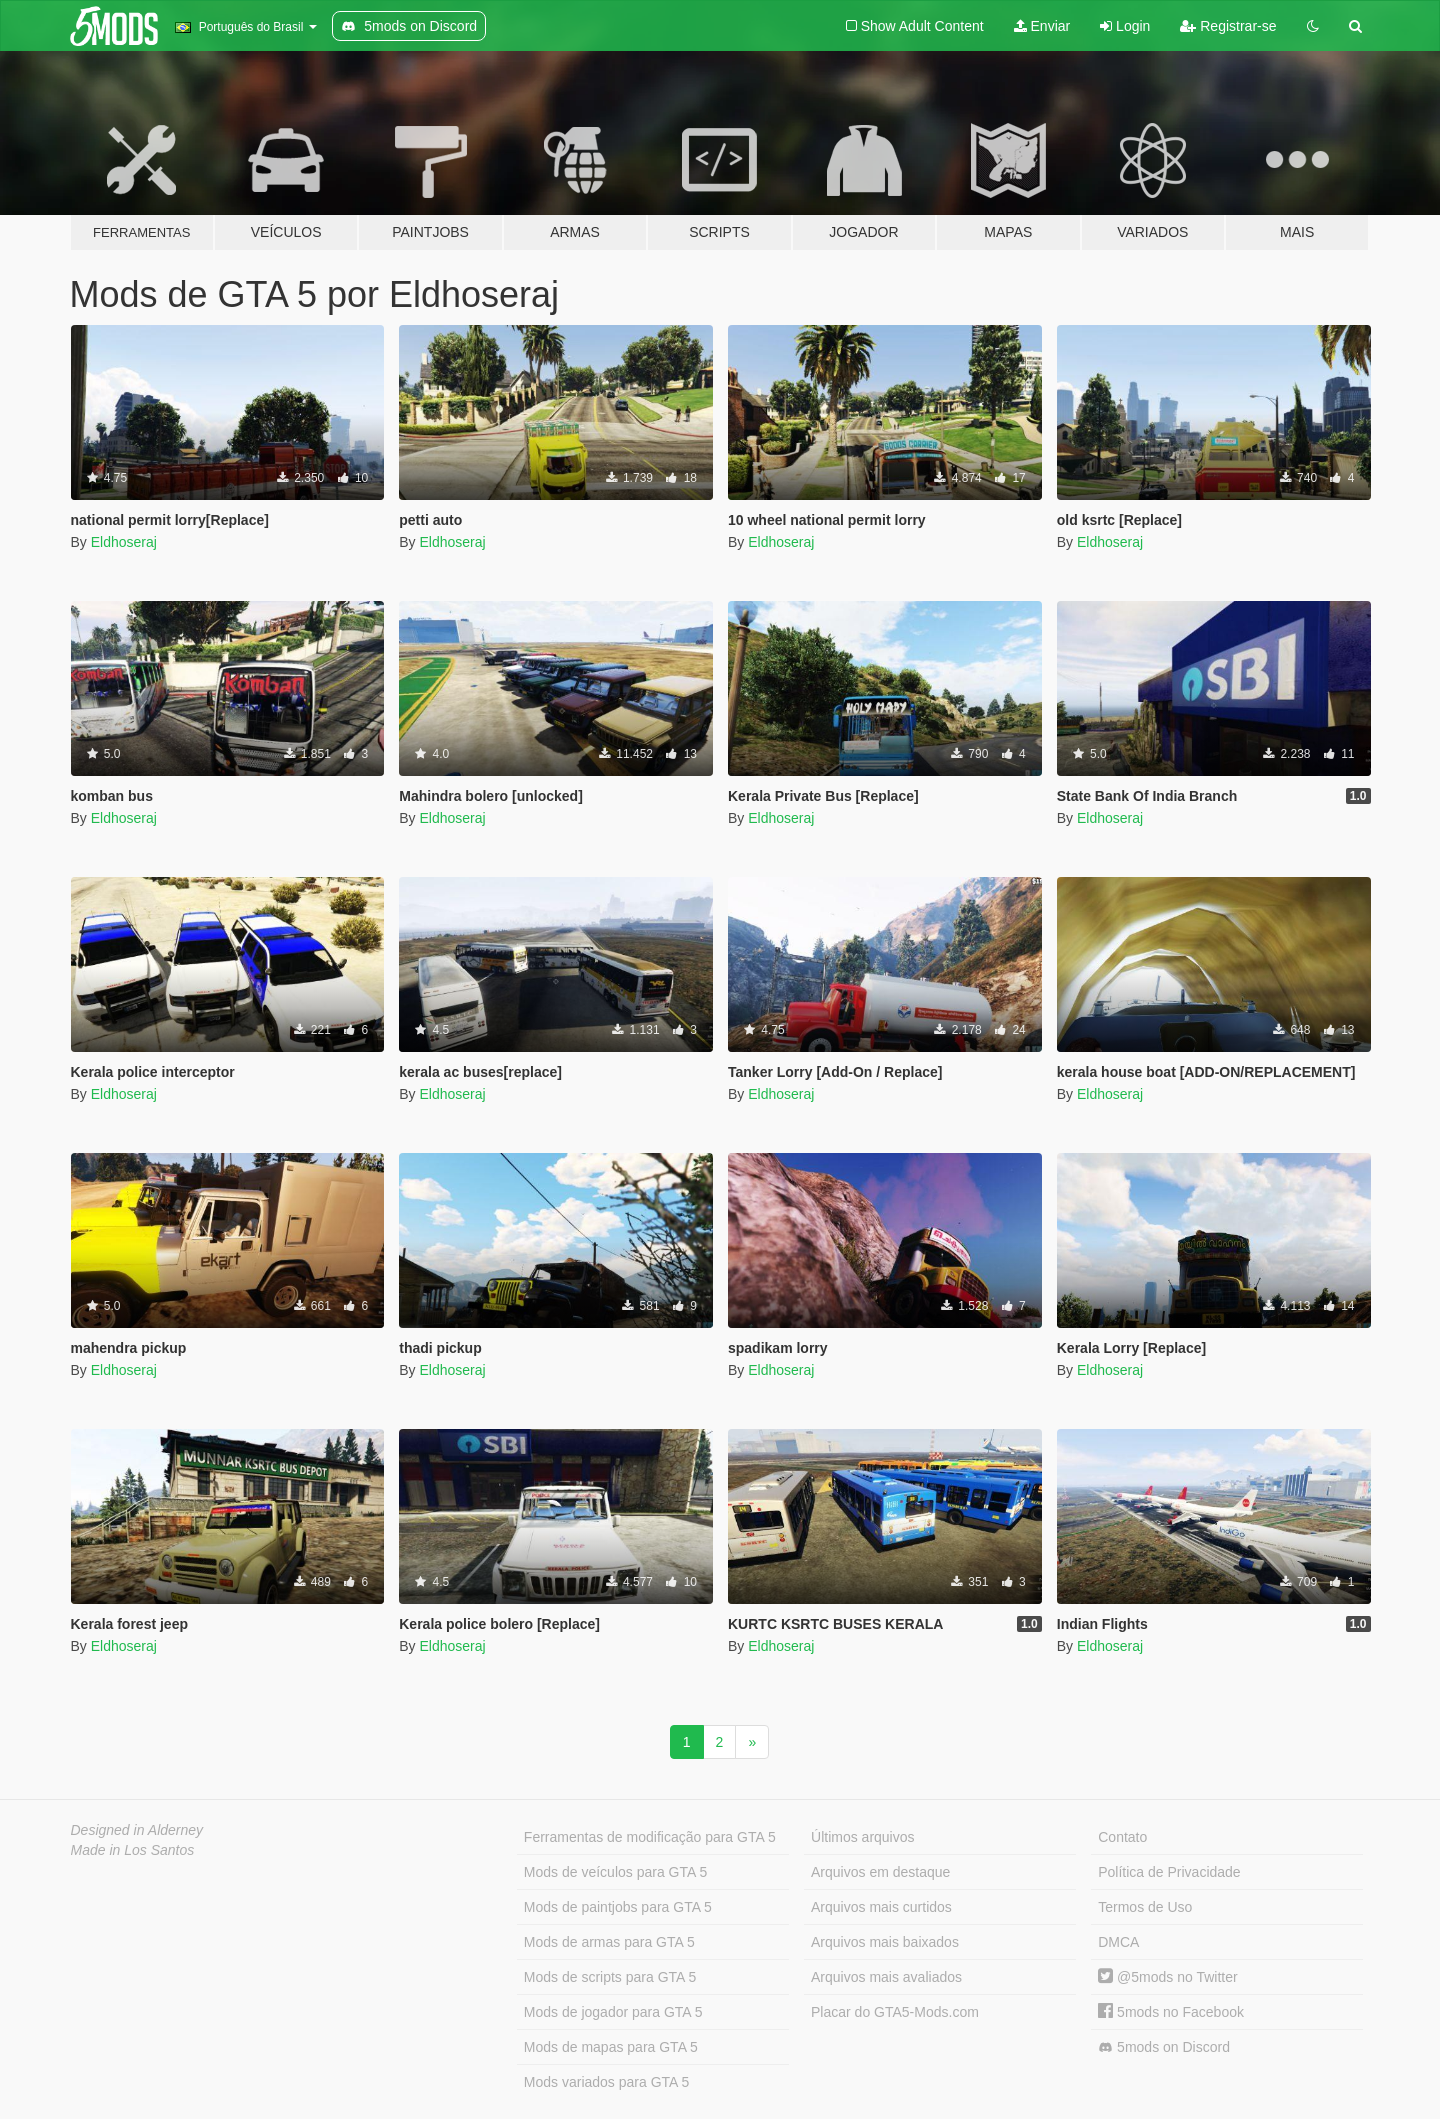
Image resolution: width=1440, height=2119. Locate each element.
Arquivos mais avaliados (886, 1977)
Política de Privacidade (1169, 1872)
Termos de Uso (1145, 1907)
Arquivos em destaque (880, 1872)
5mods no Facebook (1171, 2012)
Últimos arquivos (862, 1837)
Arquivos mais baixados (885, 1942)
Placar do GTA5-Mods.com (895, 2012)
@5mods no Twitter (1167, 1977)
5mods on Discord (1164, 2047)
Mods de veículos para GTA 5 (615, 1872)
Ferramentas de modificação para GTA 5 (650, 1837)
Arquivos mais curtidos (881, 1907)
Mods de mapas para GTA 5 (611, 2047)
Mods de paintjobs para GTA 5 (618, 1907)
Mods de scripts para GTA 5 (610, 1977)
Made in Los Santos (133, 1850)
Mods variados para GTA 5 (606, 2082)
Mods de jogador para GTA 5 (613, 2012)
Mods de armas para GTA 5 (609, 1942)
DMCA (1118, 1942)
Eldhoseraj (124, 542)
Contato (1122, 1837)
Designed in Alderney (137, 1830)
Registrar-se (1228, 26)
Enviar (1042, 26)
